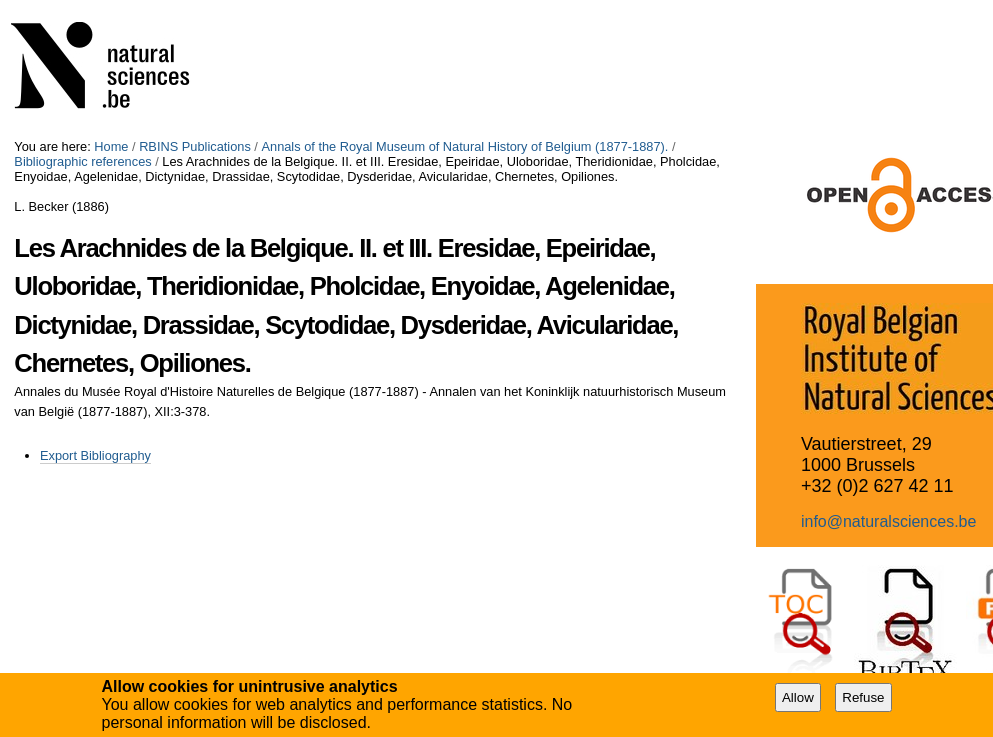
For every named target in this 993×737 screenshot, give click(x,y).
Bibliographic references (82, 161)
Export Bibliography (95, 455)
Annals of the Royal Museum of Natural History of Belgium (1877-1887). (464, 146)
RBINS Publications (195, 146)
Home (111, 146)
